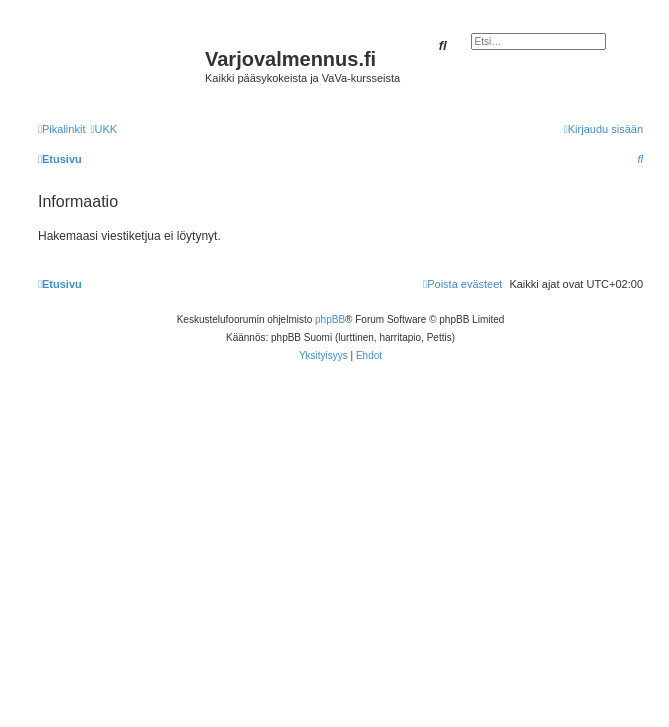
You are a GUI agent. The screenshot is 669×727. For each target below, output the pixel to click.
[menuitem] (103, 129)
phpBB (330, 319)
